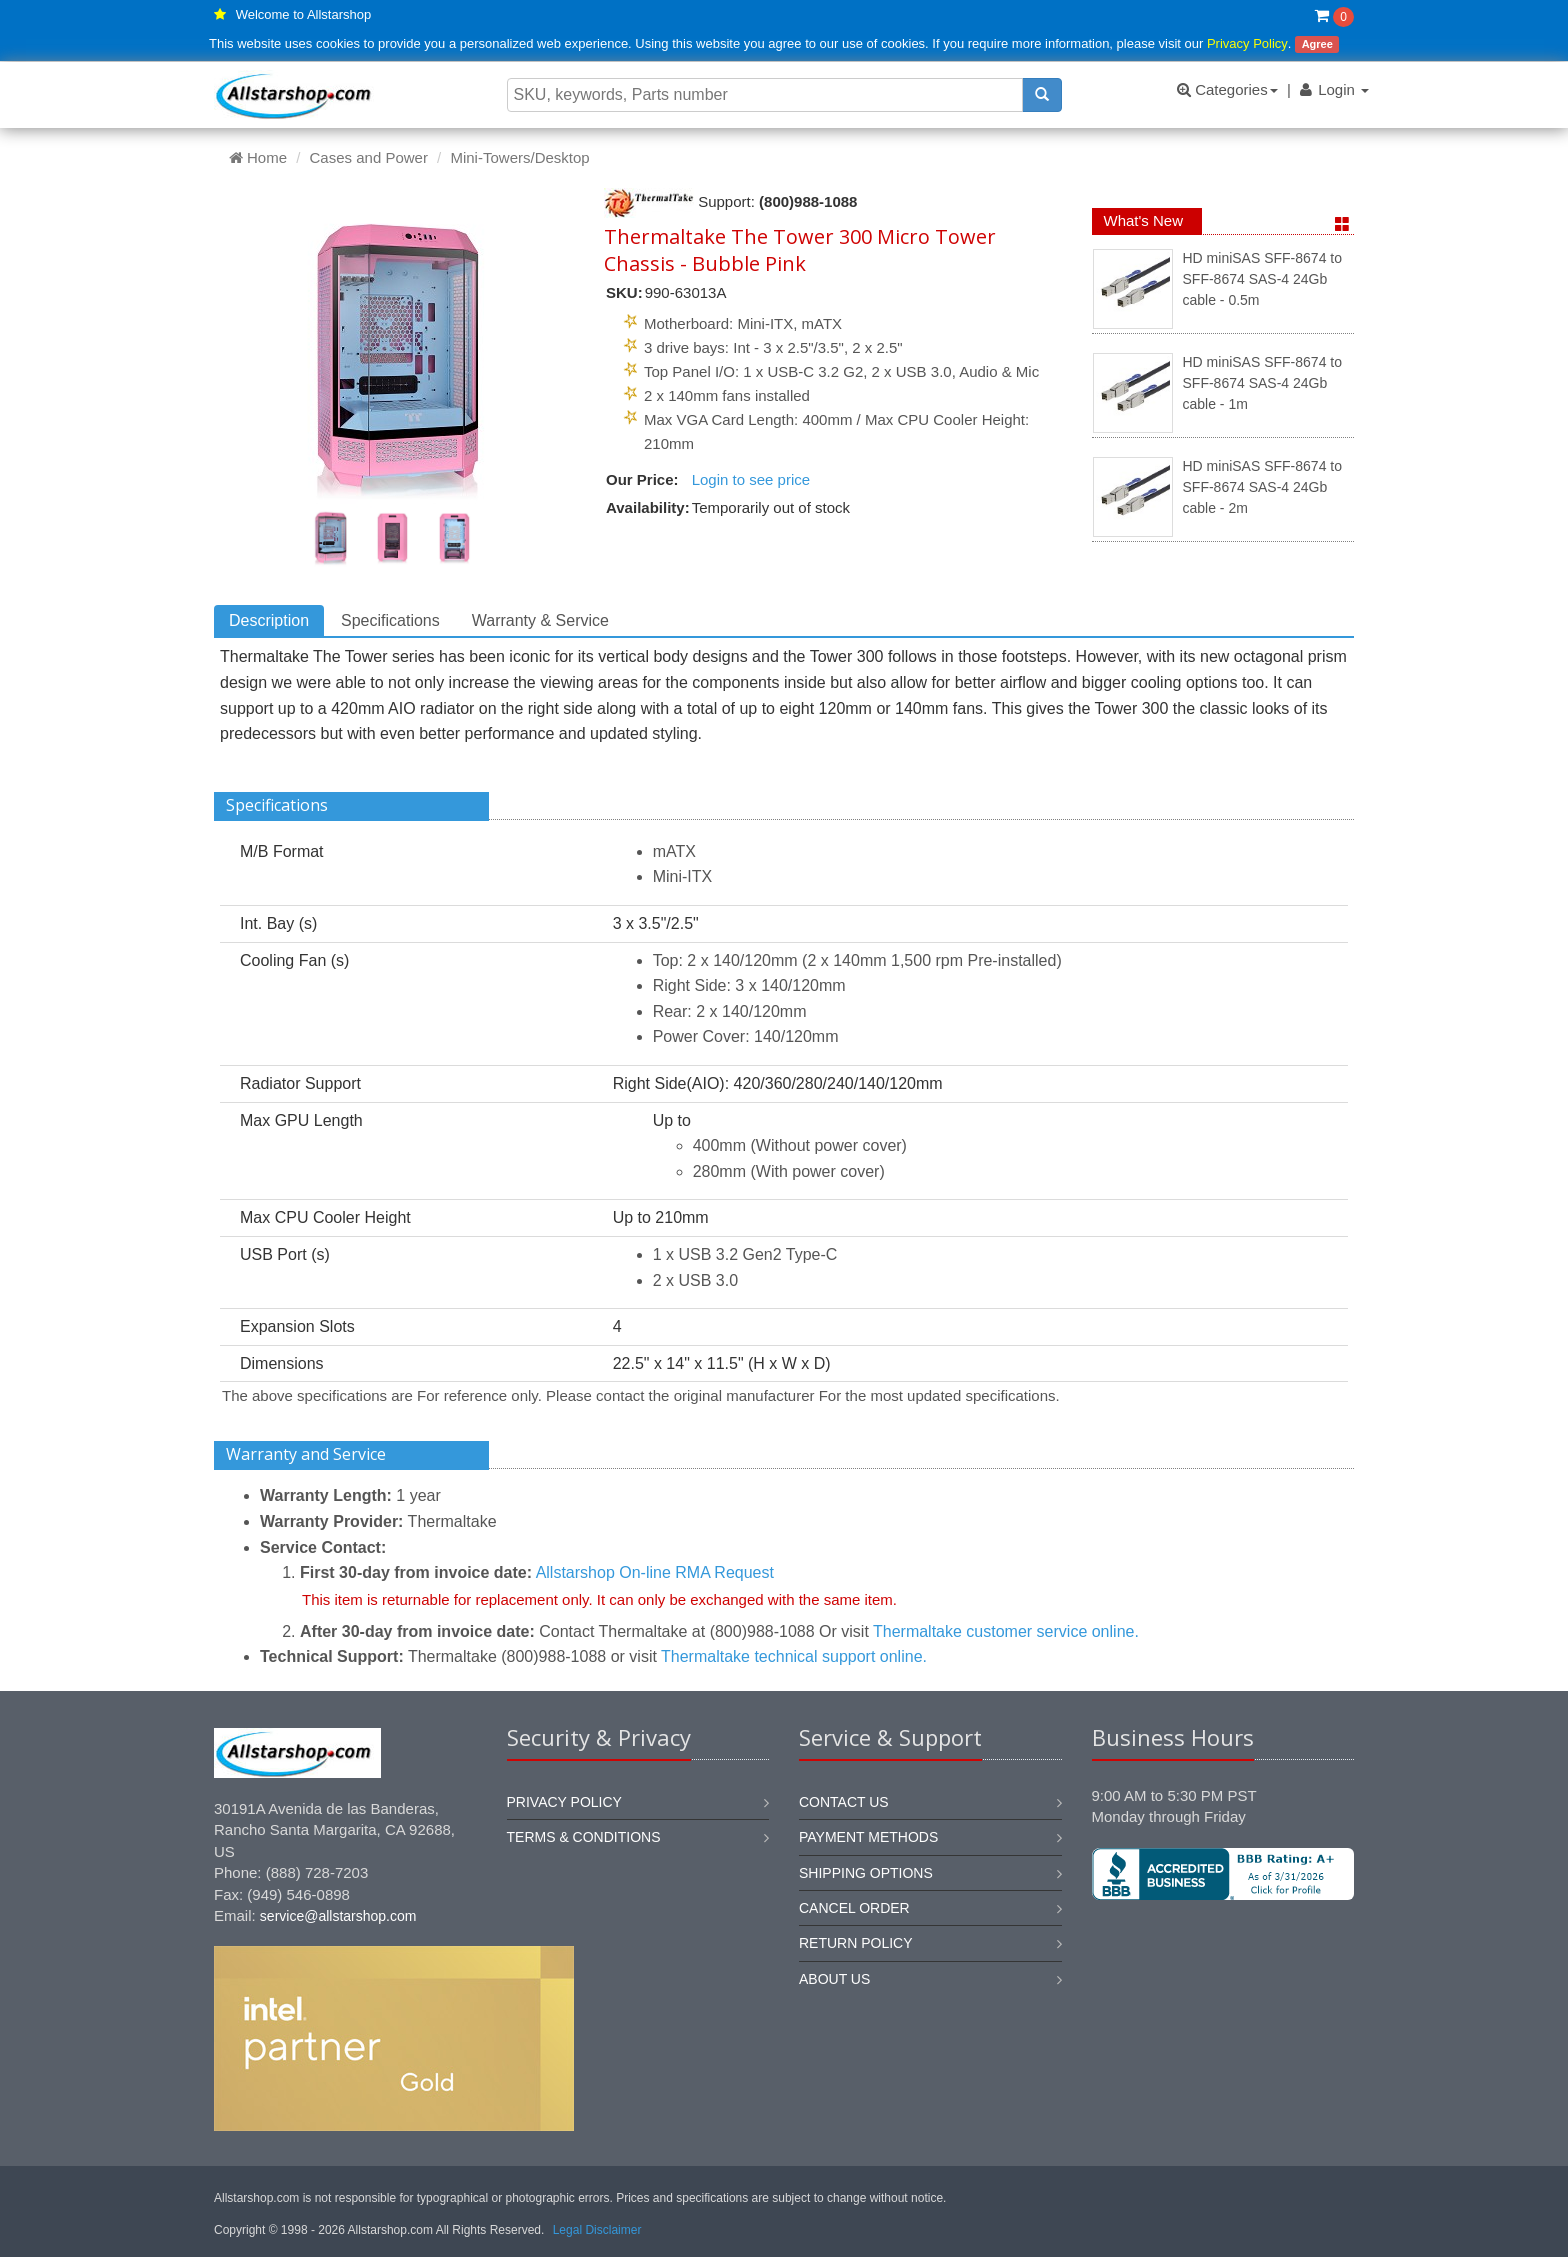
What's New (1144, 220)
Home (258, 157)
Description (269, 620)
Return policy (856, 1943)
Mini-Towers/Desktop (519, 157)
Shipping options (866, 1873)
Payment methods (868, 1837)
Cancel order (854, 1908)
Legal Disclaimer (597, 2230)
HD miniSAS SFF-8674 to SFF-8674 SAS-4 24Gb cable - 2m (1263, 487)
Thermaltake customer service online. (1006, 1631)
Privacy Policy (1247, 43)
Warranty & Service (540, 620)
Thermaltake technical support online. (794, 1656)
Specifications (390, 620)
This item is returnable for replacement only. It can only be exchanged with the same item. (599, 1599)
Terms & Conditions (584, 1837)
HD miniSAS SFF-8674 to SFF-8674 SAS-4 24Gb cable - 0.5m (1263, 279)
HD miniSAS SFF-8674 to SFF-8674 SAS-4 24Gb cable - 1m (1263, 383)
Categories (1227, 89)
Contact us (844, 1802)
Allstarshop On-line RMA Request (655, 1572)
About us (834, 1979)
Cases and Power (369, 157)
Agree (1317, 44)
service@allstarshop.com (338, 1916)
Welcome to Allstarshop (304, 14)
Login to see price (751, 479)
